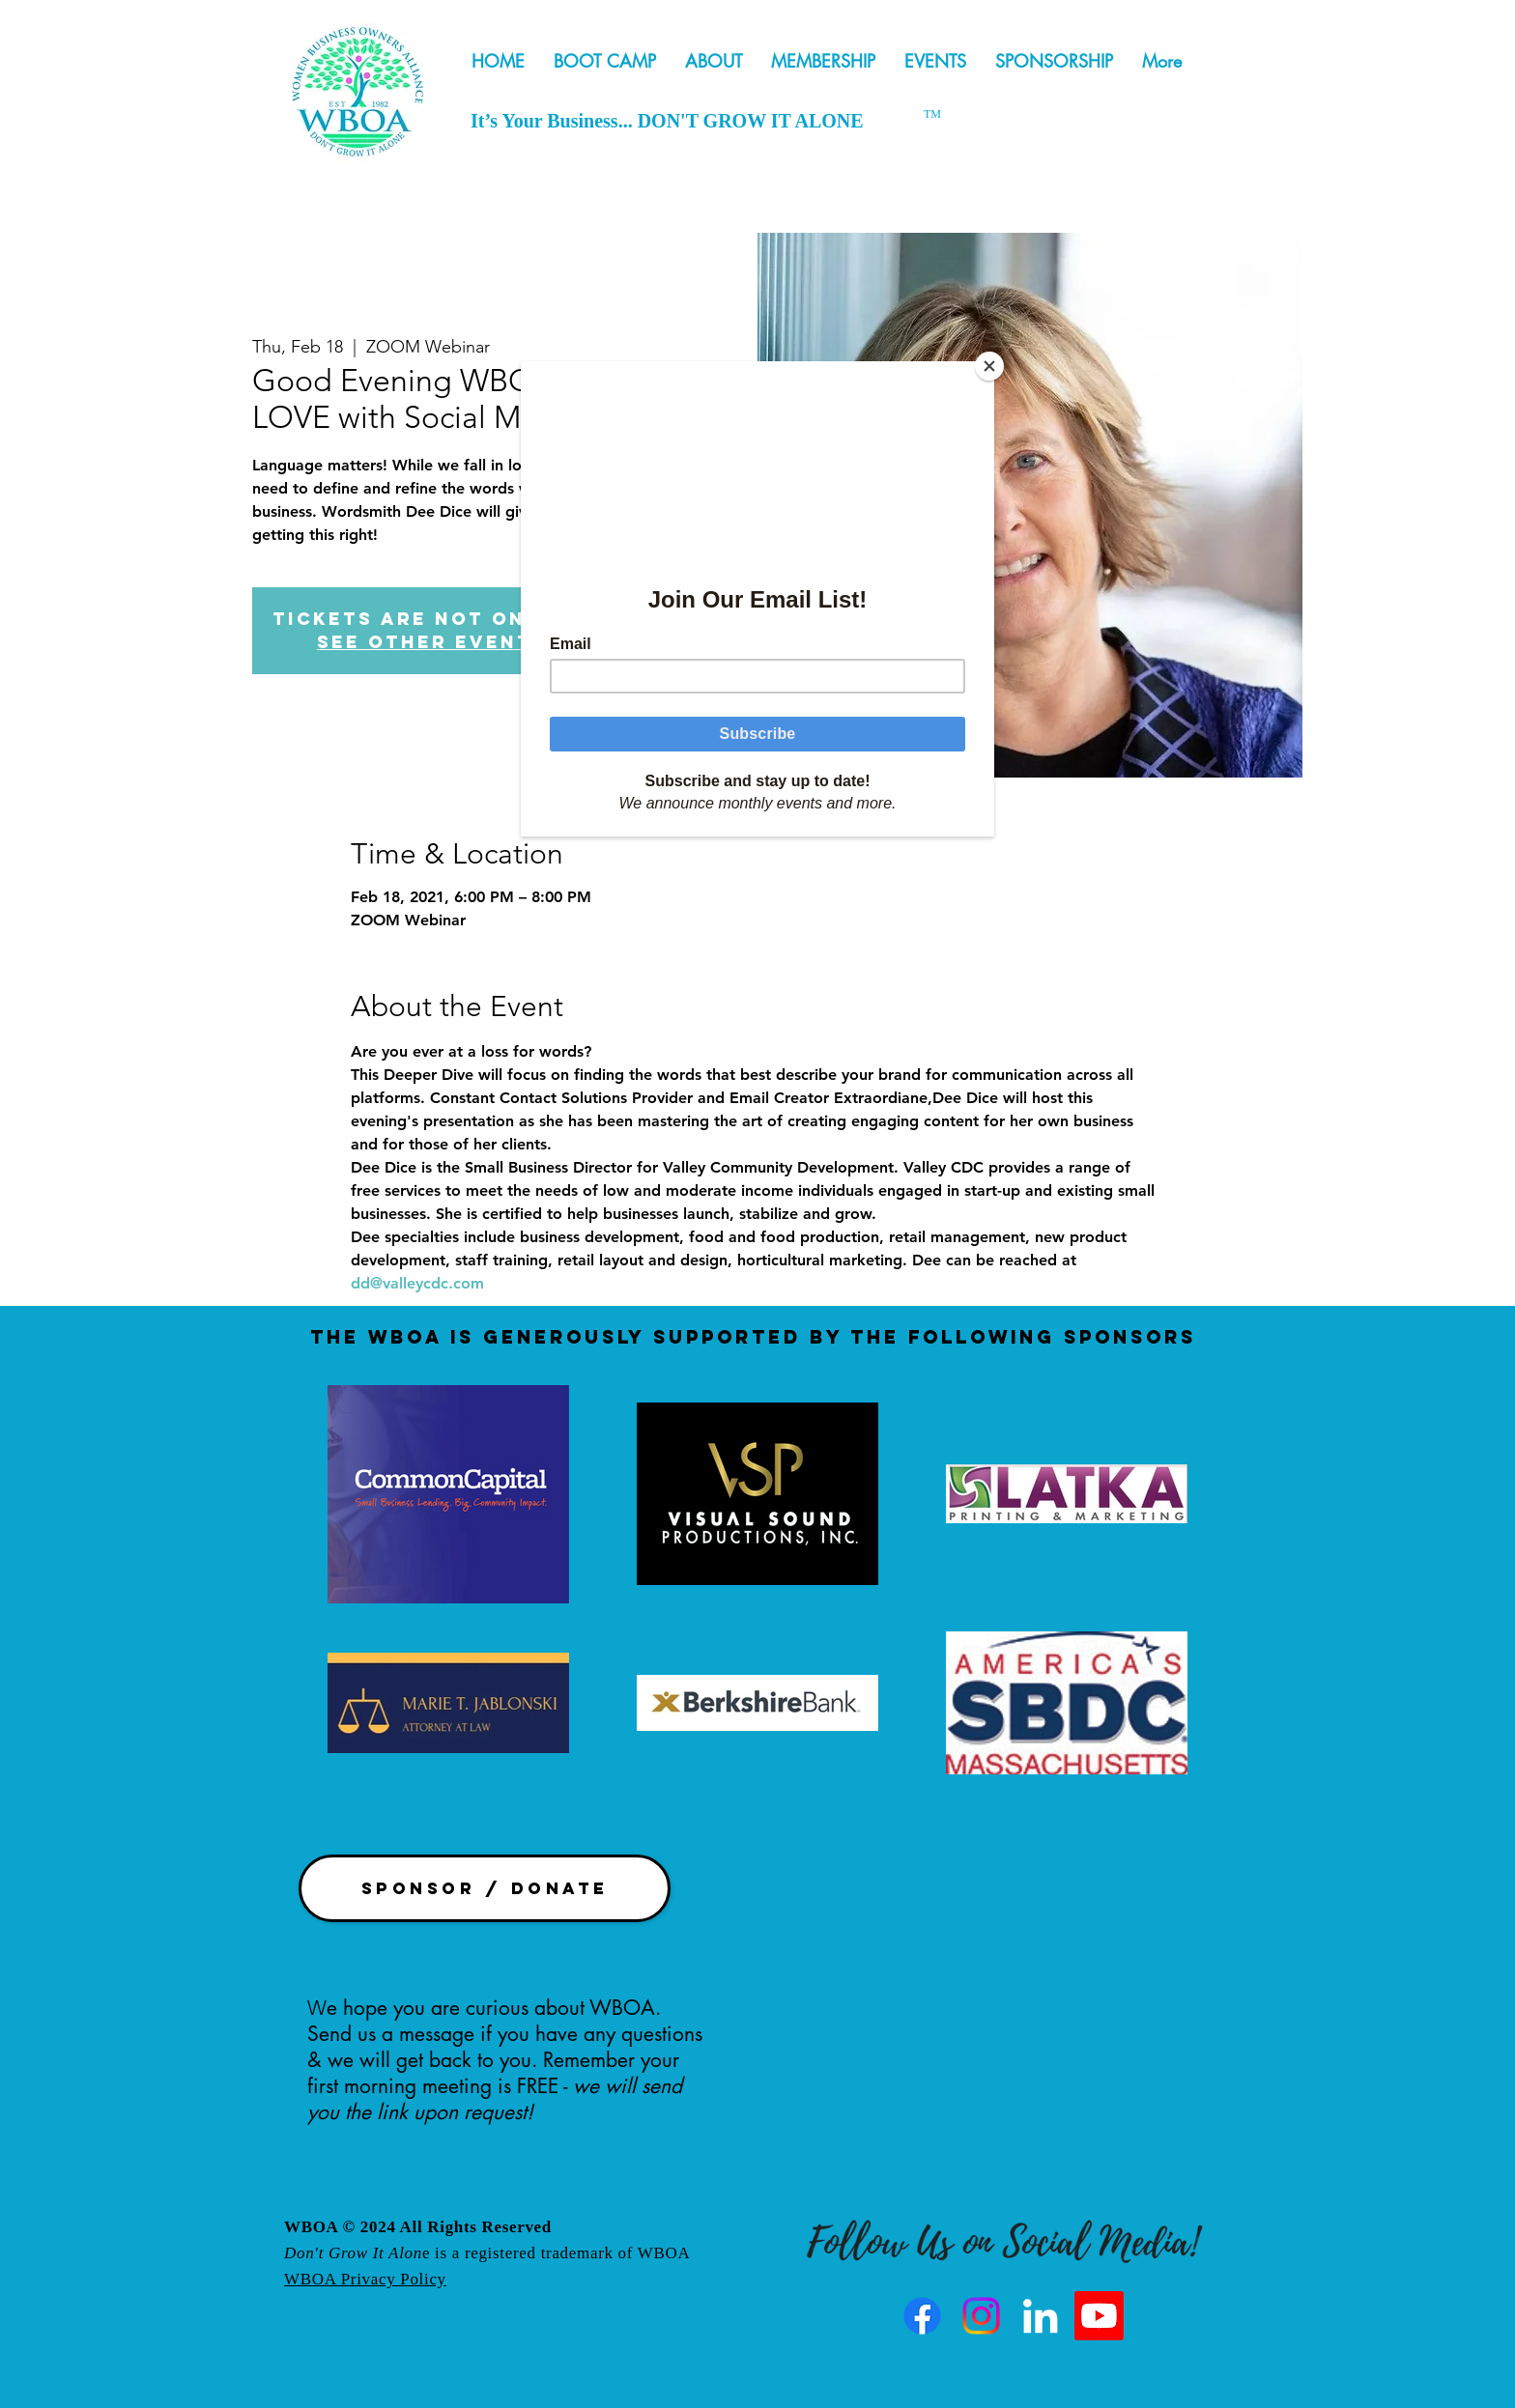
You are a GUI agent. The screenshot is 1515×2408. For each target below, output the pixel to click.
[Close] (989, 366)
